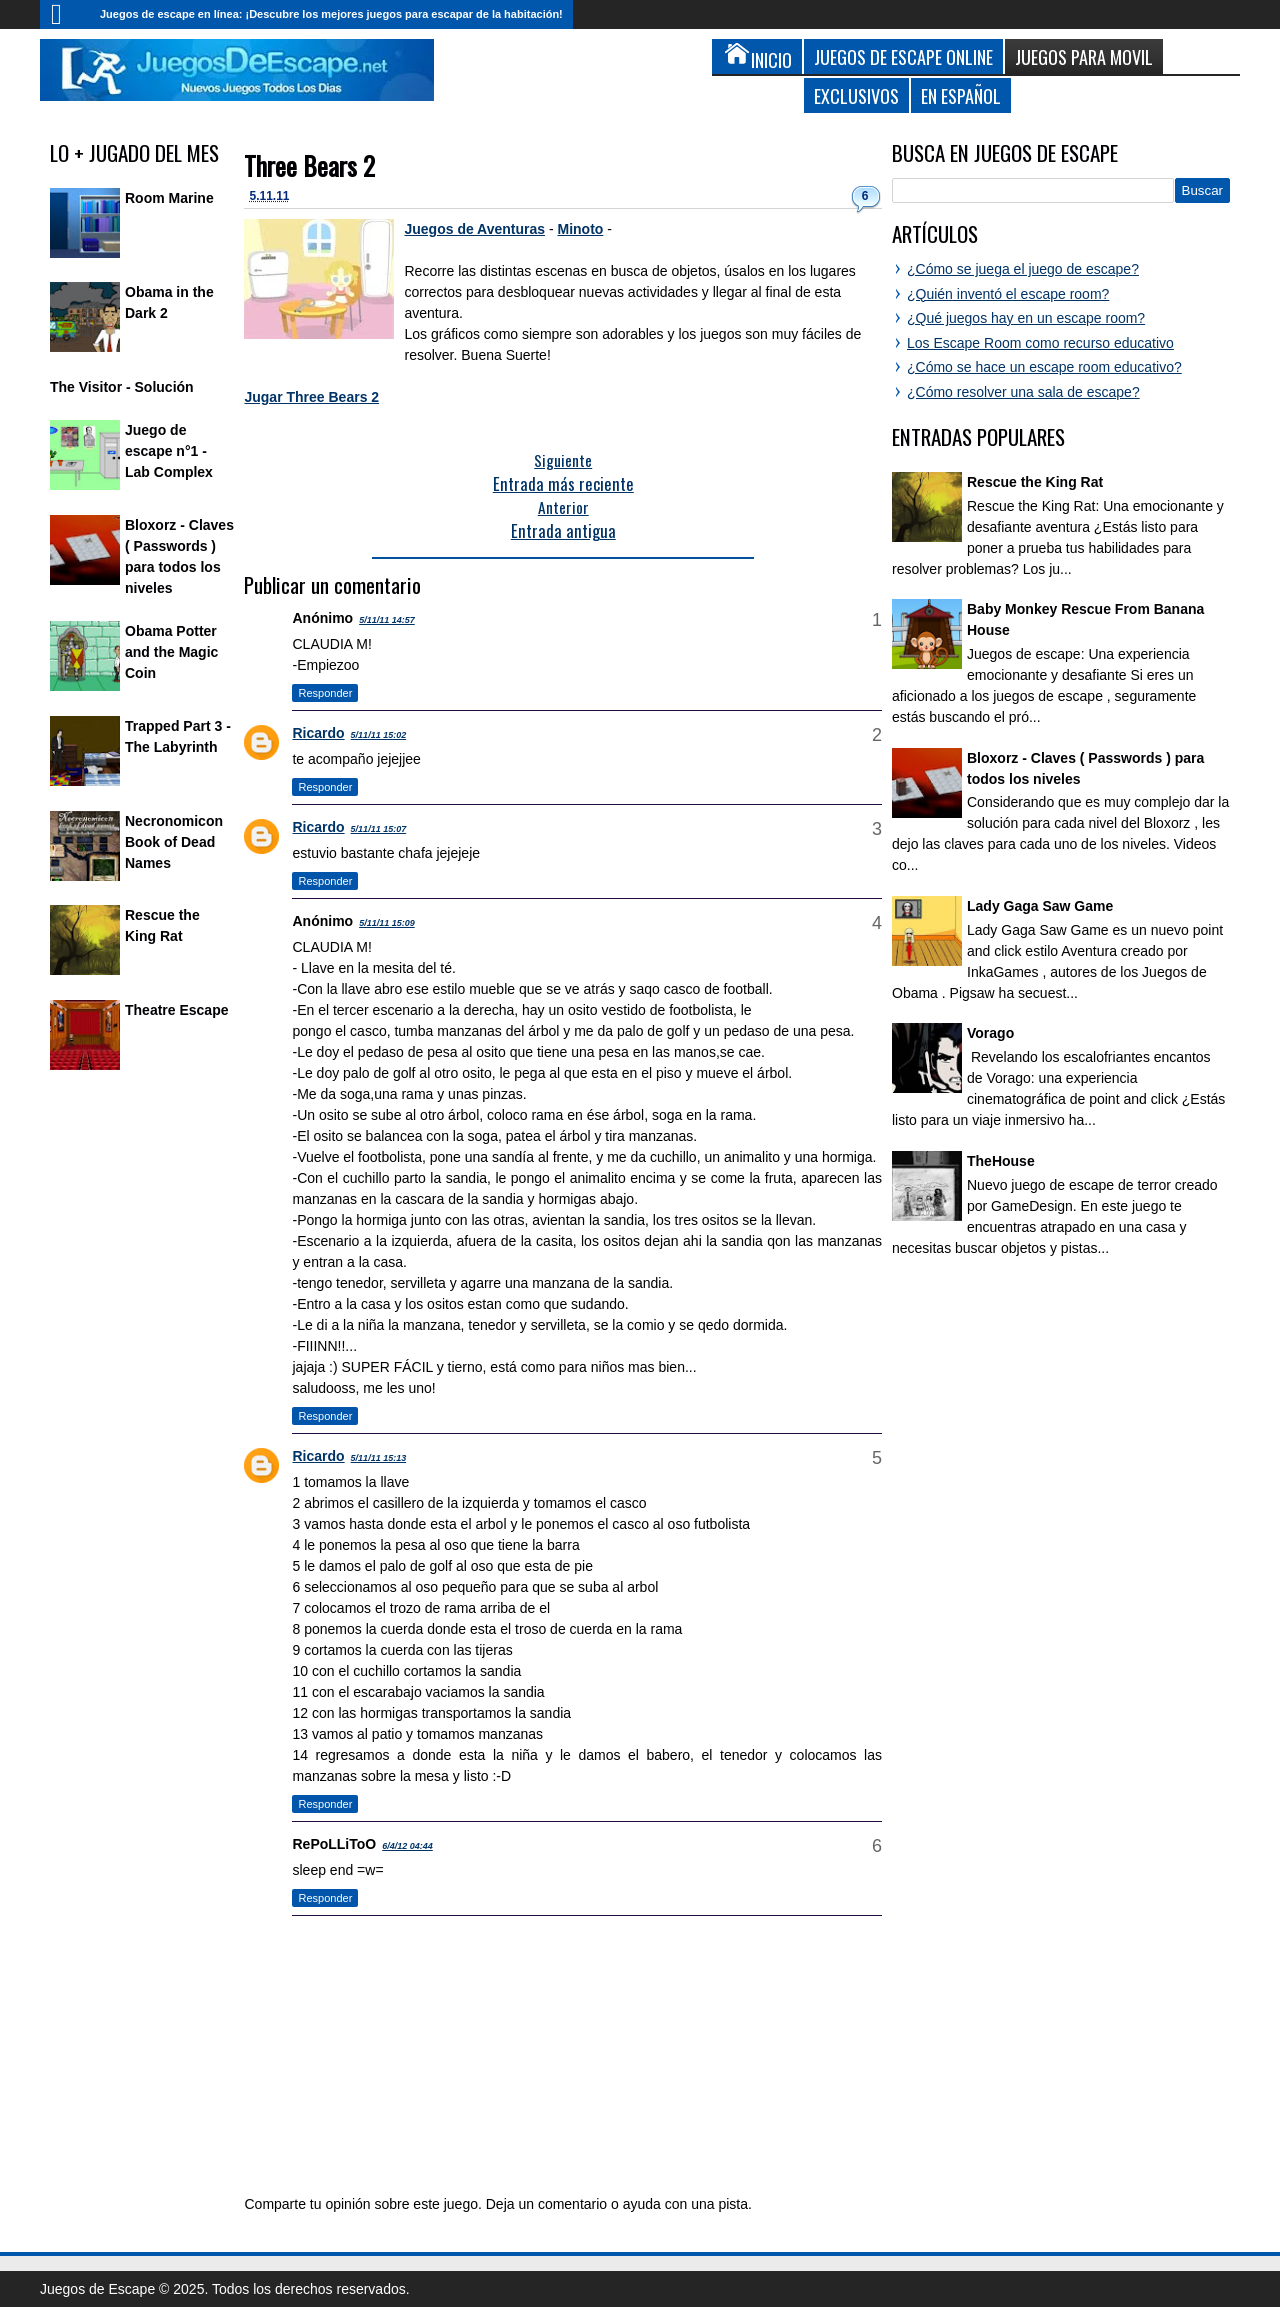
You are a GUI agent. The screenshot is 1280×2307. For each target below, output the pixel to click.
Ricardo (318, 733)
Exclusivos (856, 95)
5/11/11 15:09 (387, 923)
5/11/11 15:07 (379, 829)
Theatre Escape (177, 1010)
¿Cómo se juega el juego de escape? (1023, 269)
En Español (961, 95)
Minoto (581, 229)
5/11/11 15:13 (379, 1458)
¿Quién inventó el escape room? (1008, 294)
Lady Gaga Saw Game (1040, 906)
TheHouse (1001, 1161)
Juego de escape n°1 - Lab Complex (169, 451)
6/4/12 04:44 (407, 1846)
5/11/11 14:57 (387, 620)
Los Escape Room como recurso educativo (1040, 343)
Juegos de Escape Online (903, 56)
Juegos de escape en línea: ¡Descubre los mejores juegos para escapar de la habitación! (331, 14)
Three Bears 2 (309, 165)
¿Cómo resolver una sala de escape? (1023, 392)
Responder (325, 693)
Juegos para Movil (1084, 56)
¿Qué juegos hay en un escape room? (1026, 318)
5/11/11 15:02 (379, 735)
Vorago (990, 1033)
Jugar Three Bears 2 (311, 397)
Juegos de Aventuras (474, 229)
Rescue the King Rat (1035, 482)
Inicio (65, 14)
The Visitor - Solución (122, 387)
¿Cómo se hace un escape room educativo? (1044, 367)
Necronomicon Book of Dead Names (174, 842)
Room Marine (169, 198)
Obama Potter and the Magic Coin (171, 652)
